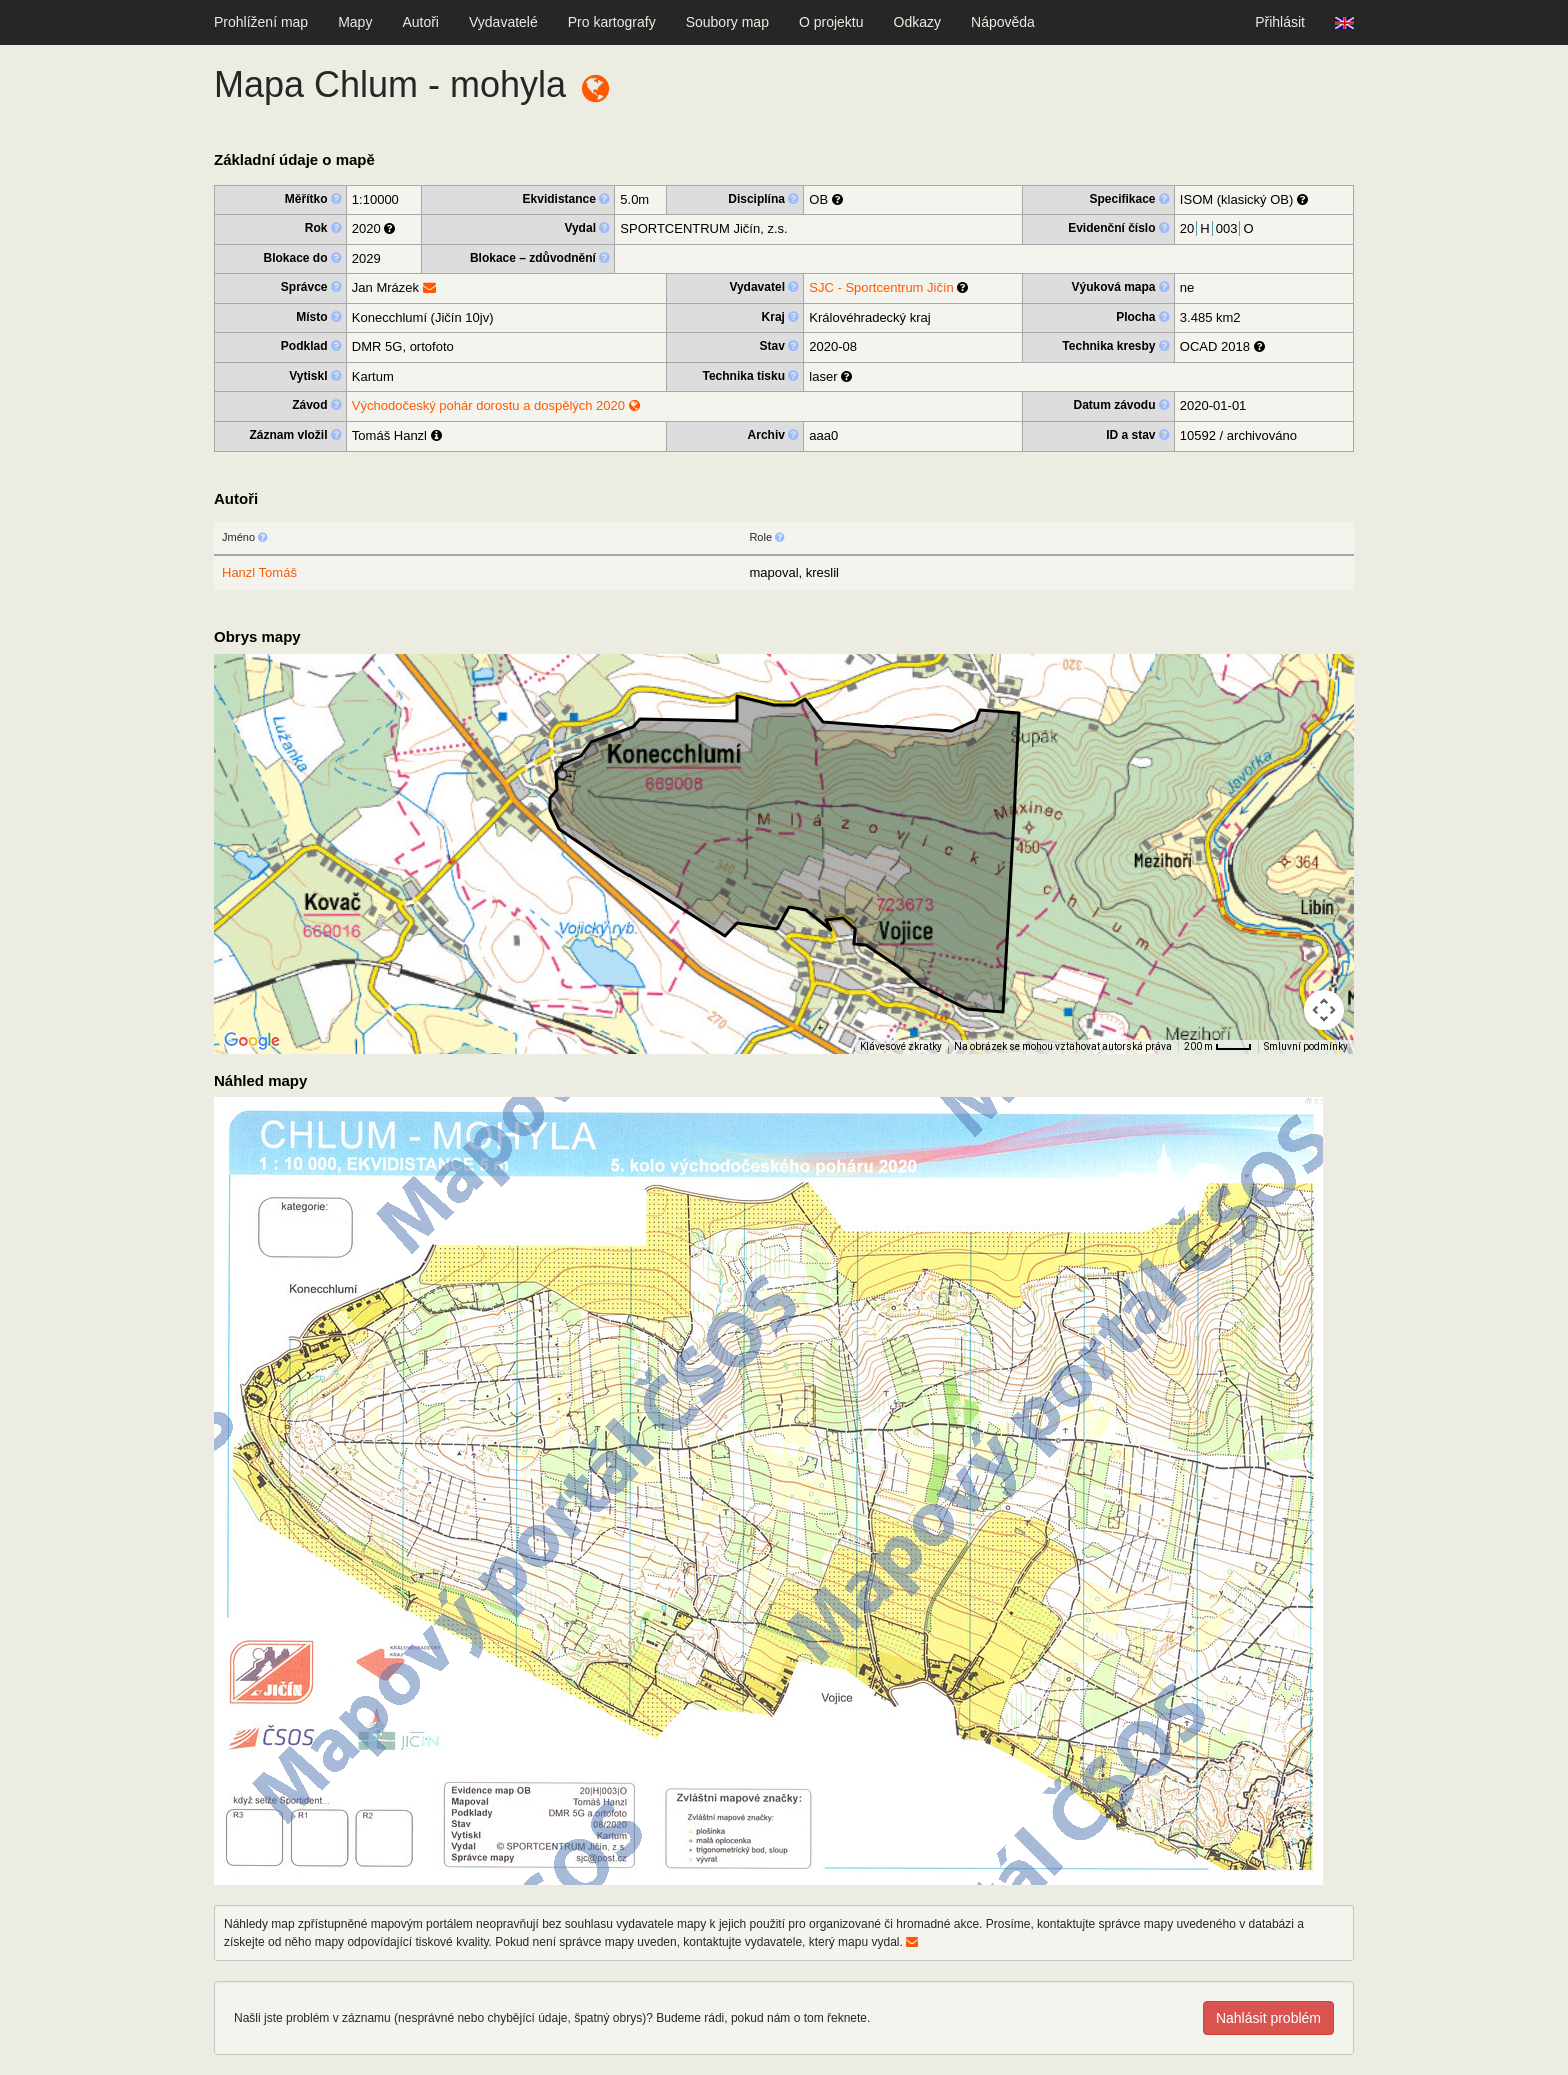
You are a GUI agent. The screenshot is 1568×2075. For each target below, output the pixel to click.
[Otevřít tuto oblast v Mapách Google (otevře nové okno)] (252, 1041)
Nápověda (1003, 22)
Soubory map (727, 22)
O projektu (831, 22)
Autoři (420, 22)
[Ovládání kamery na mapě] (1324, 1010)
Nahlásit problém (1268, 2018)
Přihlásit (1280, 22)
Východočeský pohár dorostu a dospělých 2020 (496, 405)
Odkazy (917, 22)
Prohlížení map (261, 22)
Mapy (355, 22)
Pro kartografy (612, 22)
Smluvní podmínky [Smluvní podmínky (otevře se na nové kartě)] (1306, 1046)
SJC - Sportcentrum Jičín (881, 287)
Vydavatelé (503, 22)
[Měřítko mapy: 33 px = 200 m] (1218, 1047)
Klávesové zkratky (901, 1046)
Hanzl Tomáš (259, 572)
